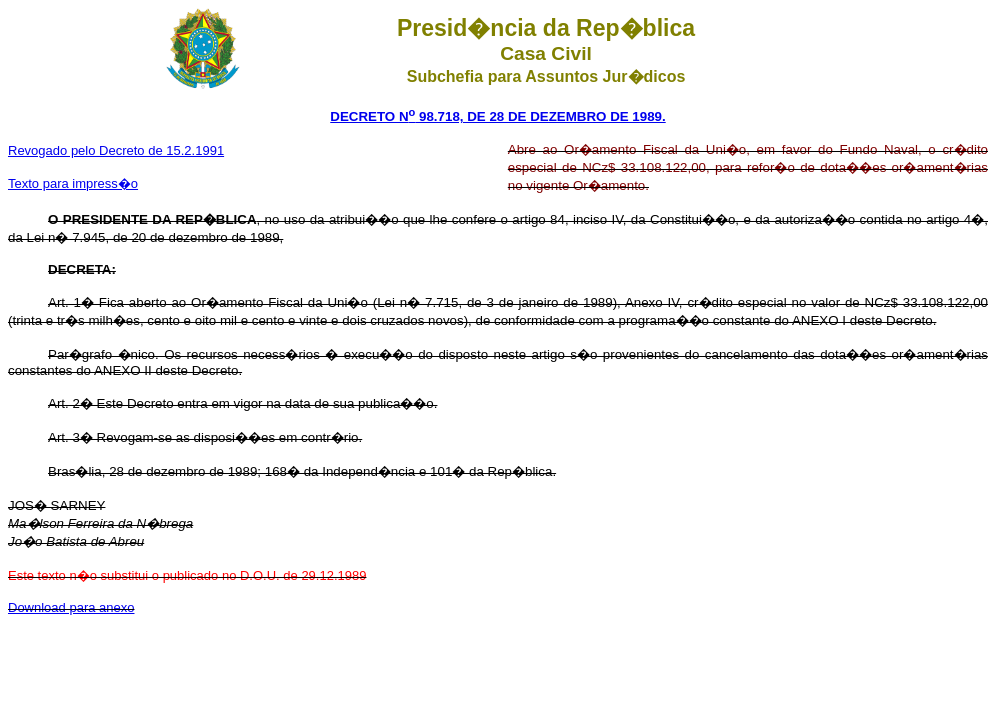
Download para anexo (71, 607)
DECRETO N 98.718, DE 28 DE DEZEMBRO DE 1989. (497, 116)
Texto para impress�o (73, 183)
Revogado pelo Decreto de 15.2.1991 (116, 150)
